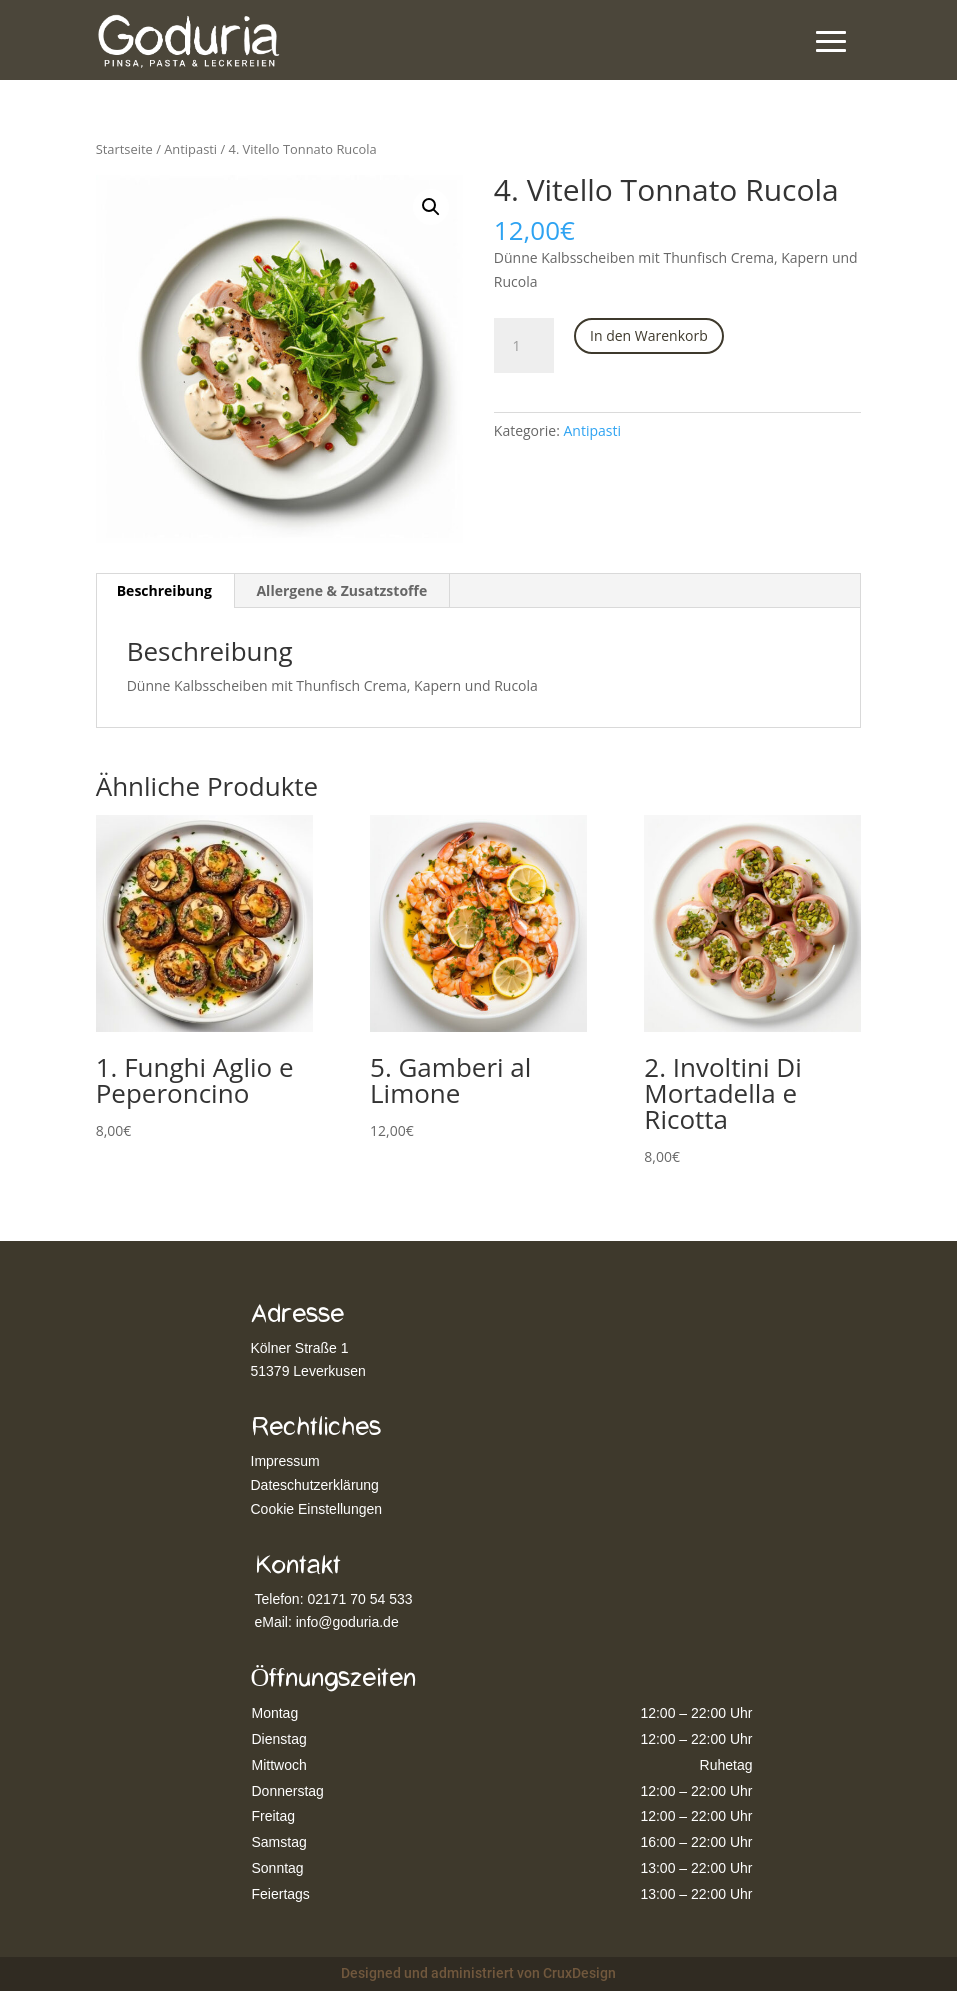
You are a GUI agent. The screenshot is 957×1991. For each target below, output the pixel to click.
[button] (431, 207)
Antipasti (190, 149)
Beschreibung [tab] (164, 590)
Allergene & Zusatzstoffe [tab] (341, 590)
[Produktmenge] (524, 346)
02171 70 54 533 (359, 1599)
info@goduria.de (347, 1622)
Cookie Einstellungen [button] (317, 1509)
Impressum (285, 1461)
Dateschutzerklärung (315, 1485)
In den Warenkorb (649, 335)
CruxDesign (579, 1973)
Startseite (124, 149)
